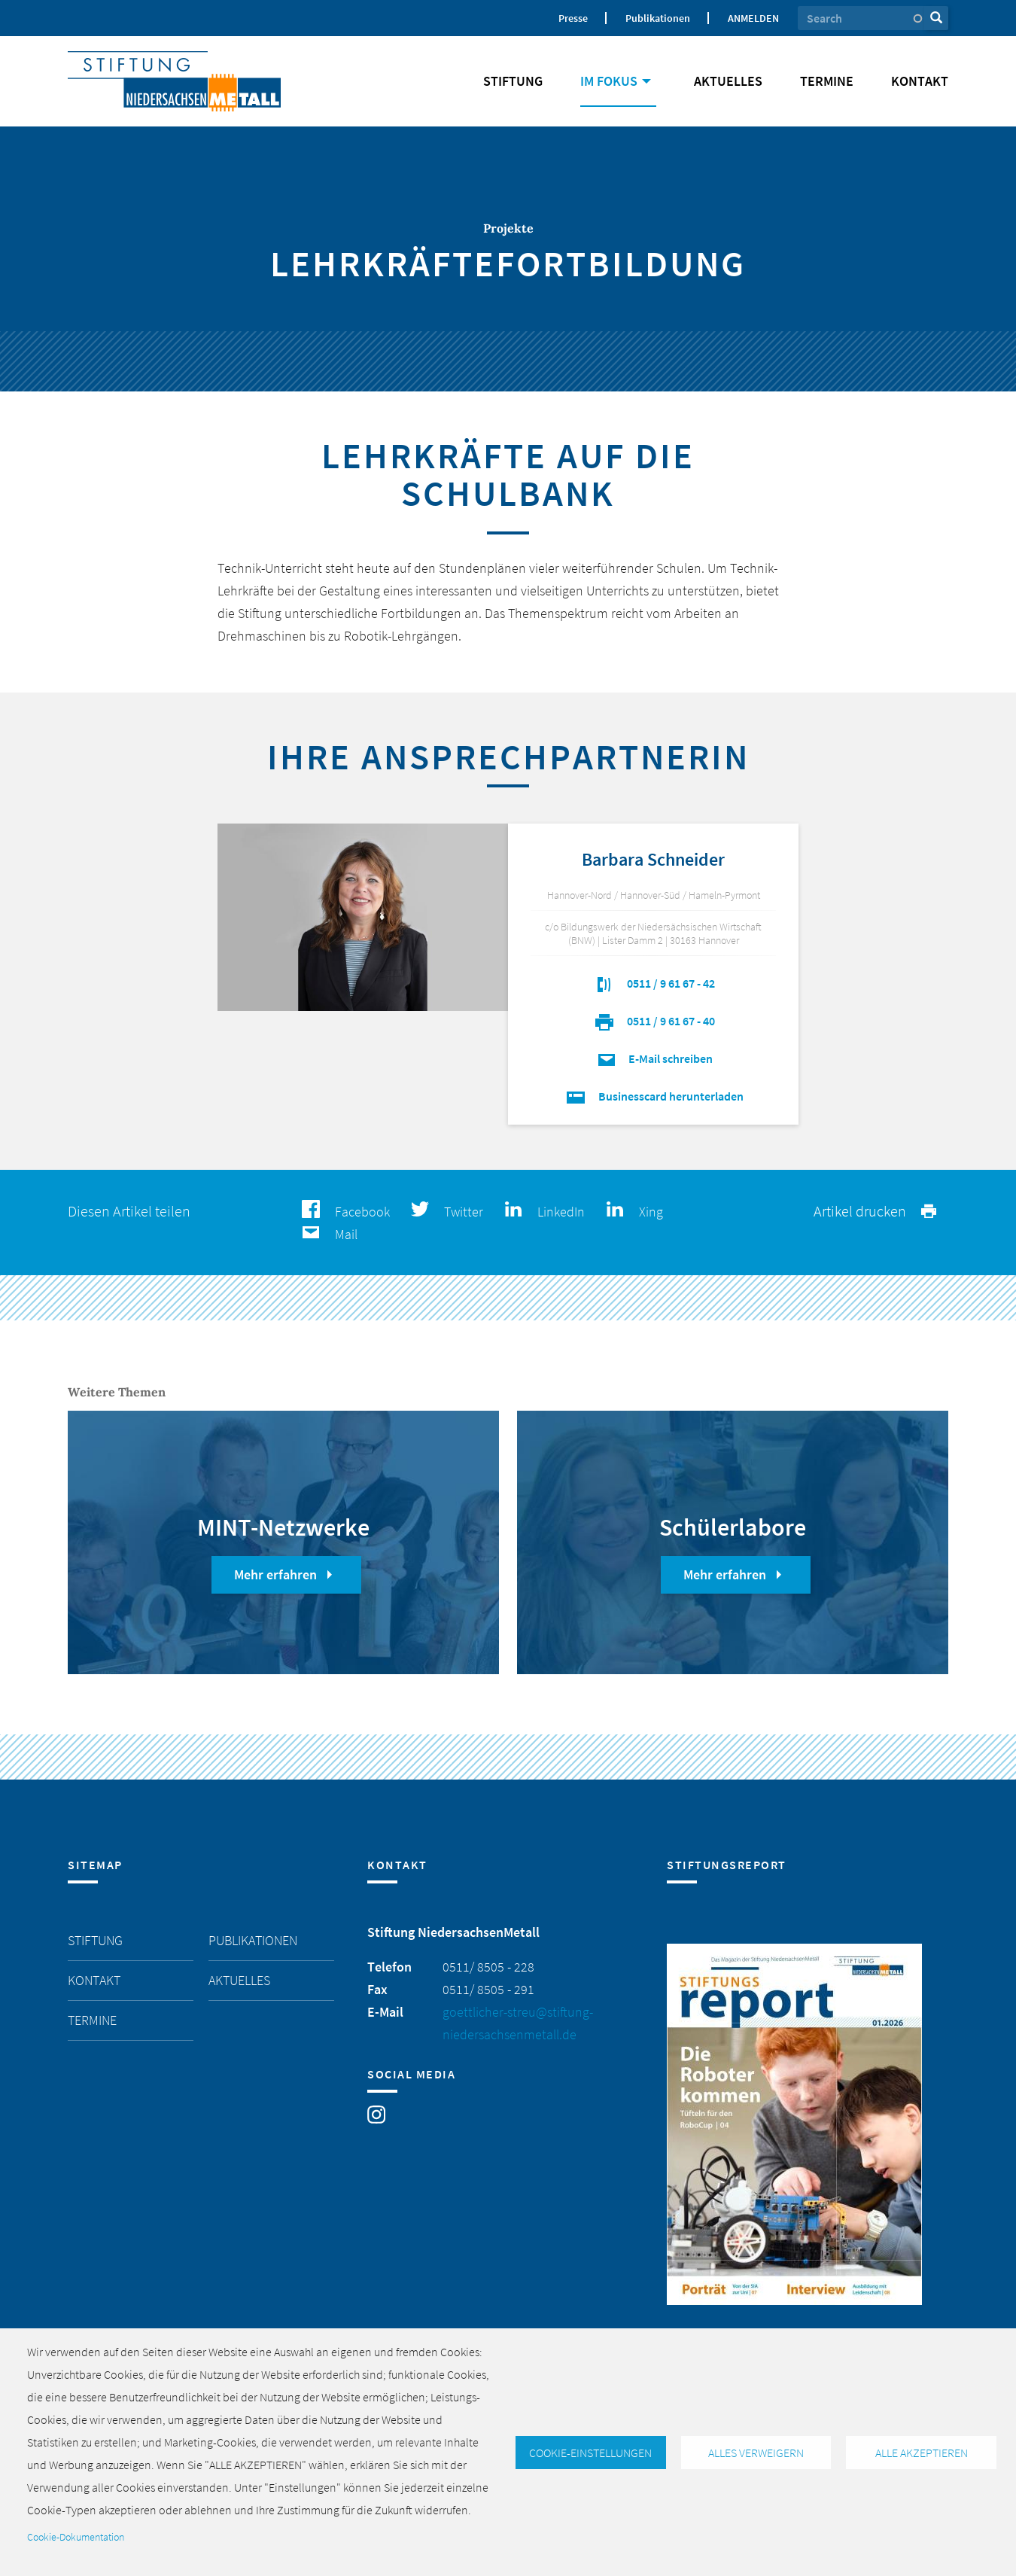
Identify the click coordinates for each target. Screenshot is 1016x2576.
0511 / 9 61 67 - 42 (653, 983)
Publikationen (657, 18)
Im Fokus (618, 81)
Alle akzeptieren (921, 2452)
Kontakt (919, 81)
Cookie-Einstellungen (590, 2452)
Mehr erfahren (286, 1574)
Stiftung (513, 81)
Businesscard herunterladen (653, 1096)
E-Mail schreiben (653, 1058)
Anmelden (753, 18)
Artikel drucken (876, 1210)
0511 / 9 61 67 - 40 (653, 1020)
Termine (826, 81)
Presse (573, 18)
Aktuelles (728, 81)
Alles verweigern (756, 2452)
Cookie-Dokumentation (75, 2537)
